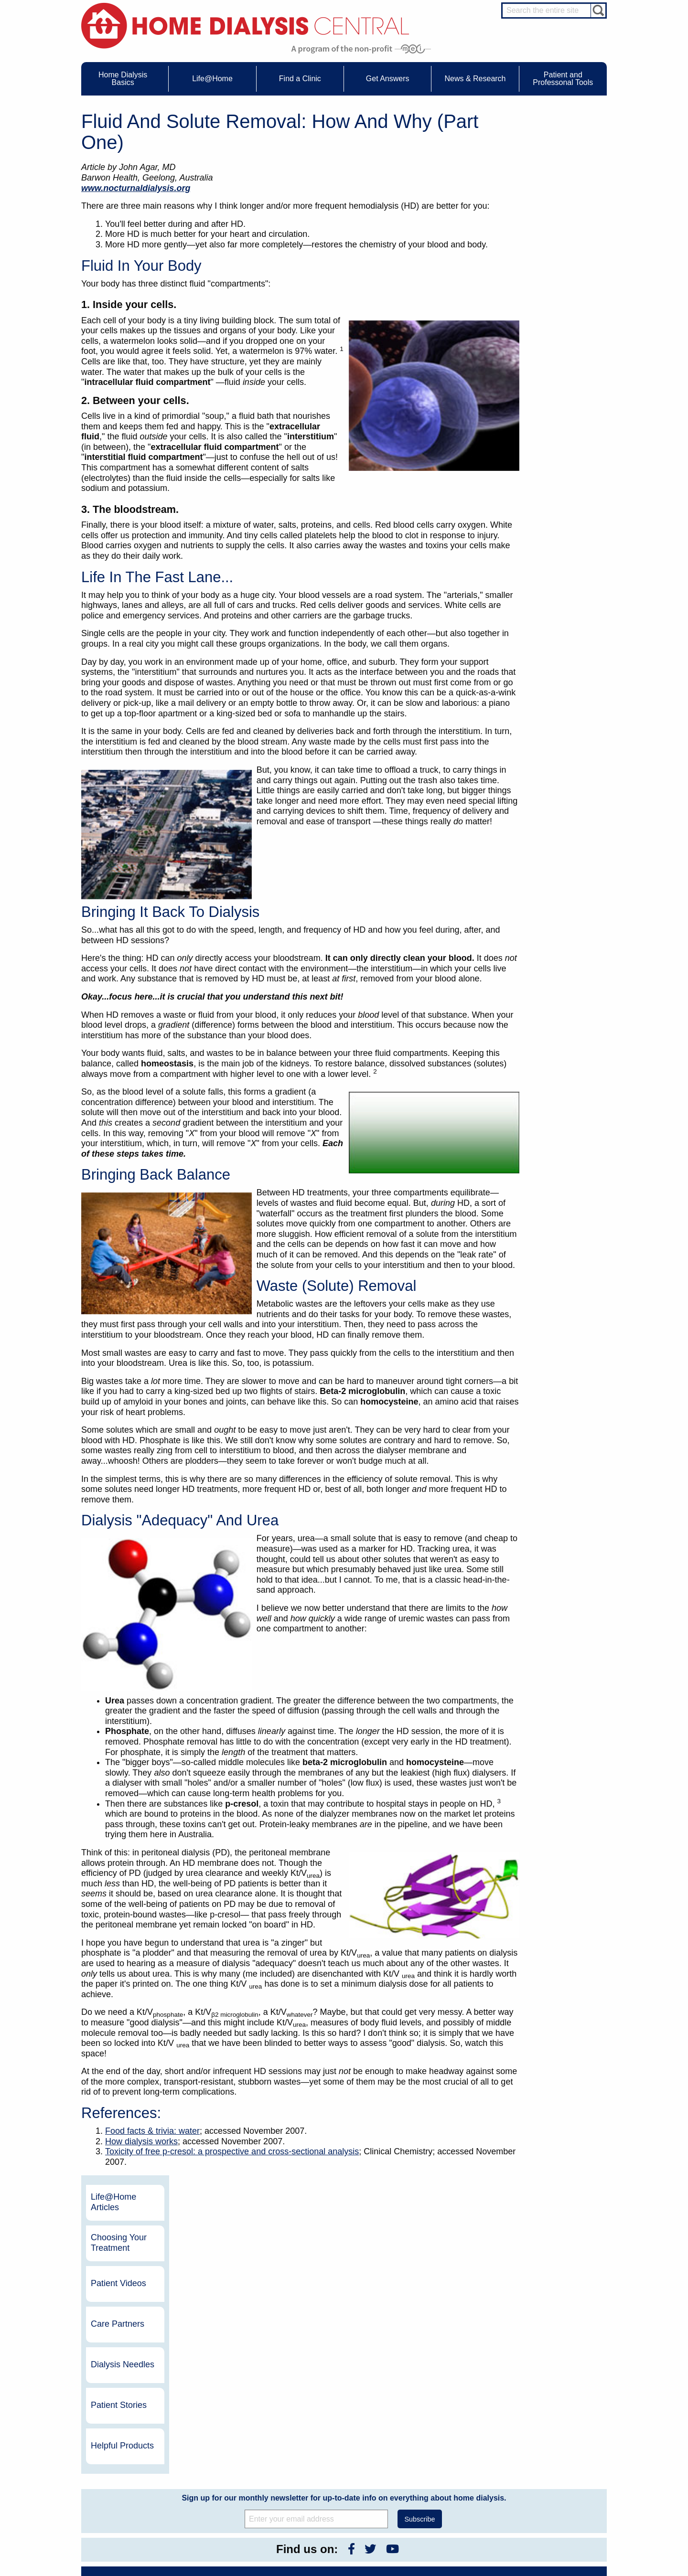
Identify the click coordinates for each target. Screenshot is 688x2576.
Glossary (427, 2504)
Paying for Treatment (133, 2486)
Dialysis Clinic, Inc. (520, 2337)
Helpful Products (560, 381)
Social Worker (548, 2476)
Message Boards (534, 2421)
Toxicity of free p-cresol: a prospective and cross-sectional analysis (232, 2151)
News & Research (330, 2421)
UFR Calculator (126, 2434)
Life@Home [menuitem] (212, 79)
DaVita (500, 2321)
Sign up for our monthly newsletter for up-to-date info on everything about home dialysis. (344, 2199)
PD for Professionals (557, 2534)
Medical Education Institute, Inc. (372, 2571)
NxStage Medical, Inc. (406, 2321)
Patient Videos (556, 219)
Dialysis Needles (560, 300)
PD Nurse (543, 2458)
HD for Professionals (557, 2516)
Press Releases (333, 2478)
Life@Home (215, 2421)
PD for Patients (550, 2525)
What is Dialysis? (128, 2451)
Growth (425, 2451)
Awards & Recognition (444, 2442)
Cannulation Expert (555, 2441)
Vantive (501, 2354)
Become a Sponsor (216, 2341)
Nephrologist (547, 2450)
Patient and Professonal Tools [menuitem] (563, 78)
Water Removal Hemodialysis (144, 2442)
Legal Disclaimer (437, 2460)
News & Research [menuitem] (474, 79)
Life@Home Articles (551, 138)
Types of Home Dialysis (136, 2460)
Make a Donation (438, 2469)
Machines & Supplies (133, 2469)
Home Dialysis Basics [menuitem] (122, 78)
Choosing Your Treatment (557, 179)
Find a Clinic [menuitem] (300, 79)
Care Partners (555, 260)
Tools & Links (123, 2495)
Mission (426, 2486)
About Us (418, 2421)
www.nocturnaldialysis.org (135, 188)
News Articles (330, 2460)
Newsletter (326, 2469)
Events (322, 2434)
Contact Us (430, 2434)
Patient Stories (557, 341)
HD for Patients (550, 2507)
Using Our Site (434, 2478)
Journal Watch (331, 2442)
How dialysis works (141, 2141)
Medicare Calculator (132, 2478)
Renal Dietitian (549, 2467)
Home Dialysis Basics (130, 2421)
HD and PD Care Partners (552, 2495)
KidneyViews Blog (336, 2451)
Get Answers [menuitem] (387, 79)
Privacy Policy (434, 2495)
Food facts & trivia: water (152, 2131)
